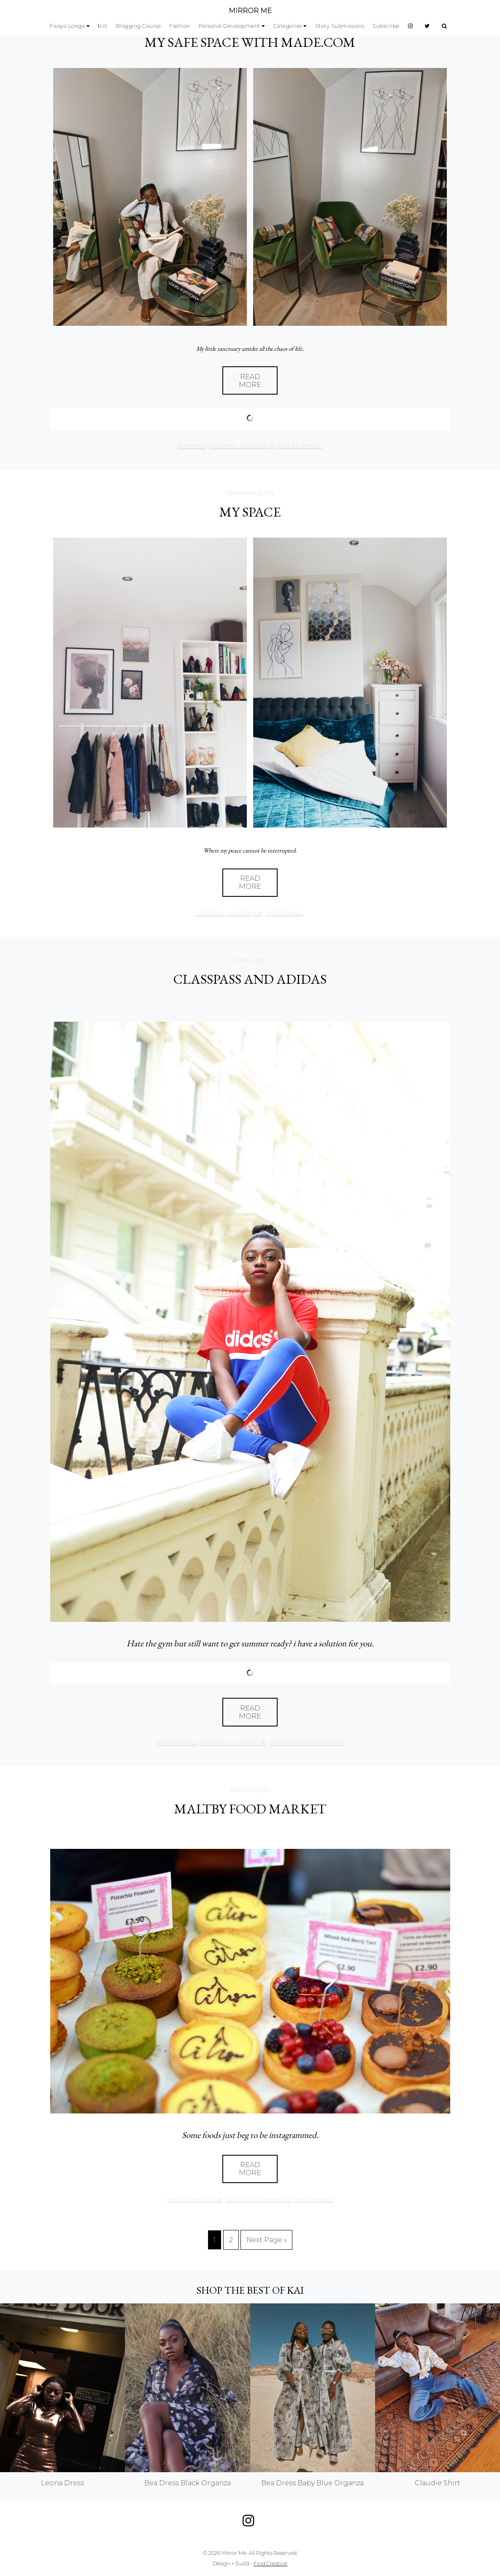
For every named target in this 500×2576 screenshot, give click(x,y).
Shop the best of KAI (250, 2290)
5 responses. (285, 913)
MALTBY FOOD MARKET (250, 1809)
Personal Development (229, 26)
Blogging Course (138, 26)
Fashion (179, 26)
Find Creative (270, 2563)
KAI (103, 26)
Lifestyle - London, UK (242, 446)
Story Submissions (340, 26)
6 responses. (325, 1743)
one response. (300, 446)
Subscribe (386, 26)
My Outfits (286, 1743)
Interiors (192, 446)
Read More (250, 381)
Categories (287, 26)
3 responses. (314, 2200)
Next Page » (266, 2240)
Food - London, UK (194, 2200)
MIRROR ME (250, 11)
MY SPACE (250, 512)
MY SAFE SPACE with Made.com (250, 42)
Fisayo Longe (67, 26)
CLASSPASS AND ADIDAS (250, 979)
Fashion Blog (177, 1743)
